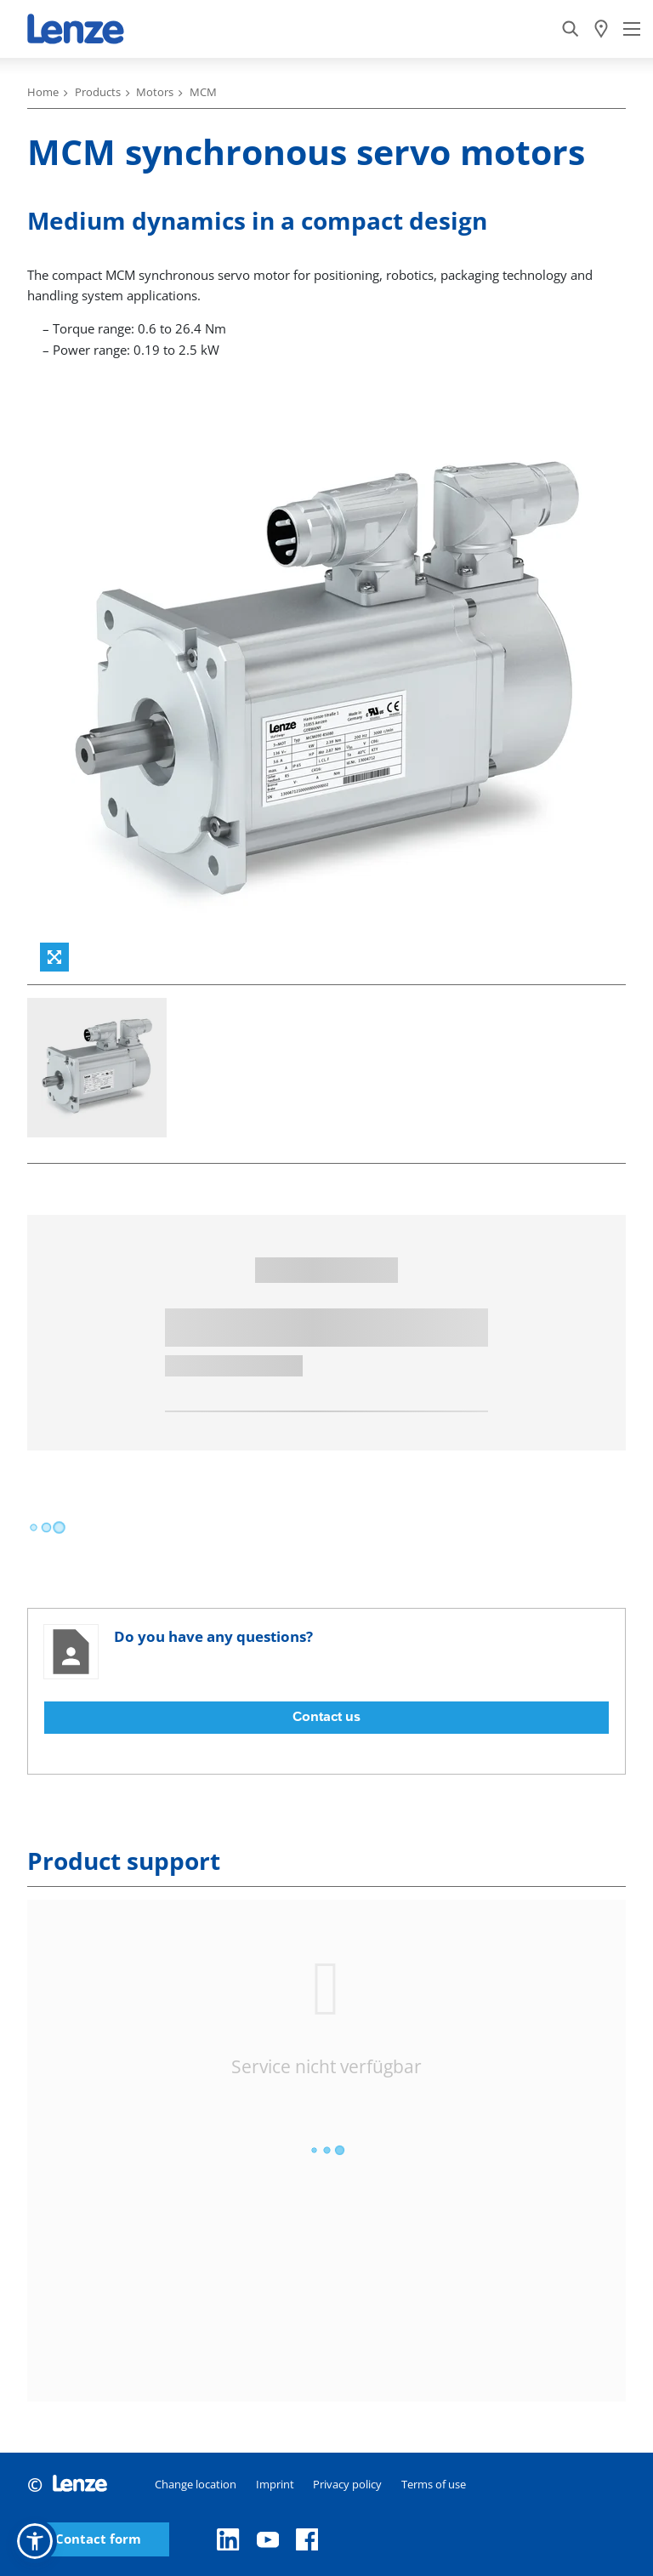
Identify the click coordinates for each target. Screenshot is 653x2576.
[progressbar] (46, 1527)
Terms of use (433, 2484)
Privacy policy (347, 2484)
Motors (154, 92)
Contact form (98, 2539)
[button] (35, 2541)
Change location (195, 2484)
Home (43, 92)
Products (98, 92)
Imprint (275, 2484)
